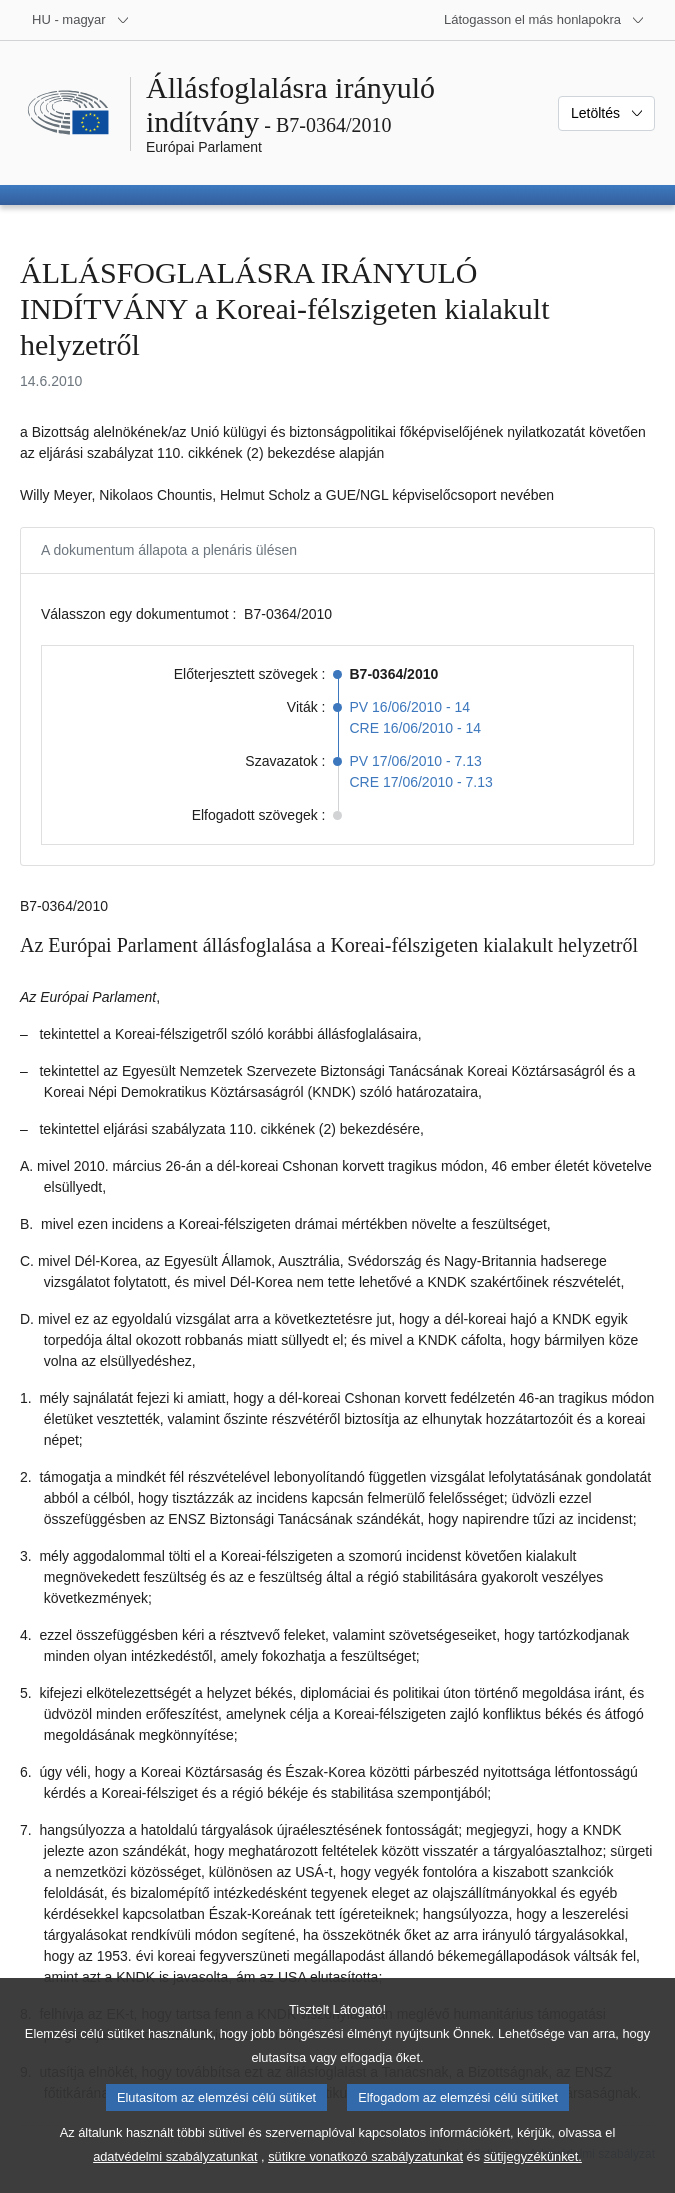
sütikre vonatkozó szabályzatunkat (365, 2178)
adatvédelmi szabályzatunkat (175, 2178)
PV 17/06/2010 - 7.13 (416, 761)
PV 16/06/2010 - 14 (410, 707)
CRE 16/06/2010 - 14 (416, 728)
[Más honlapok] (544, 20)
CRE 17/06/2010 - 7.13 (421, 782)
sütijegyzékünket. (533, 2178)
